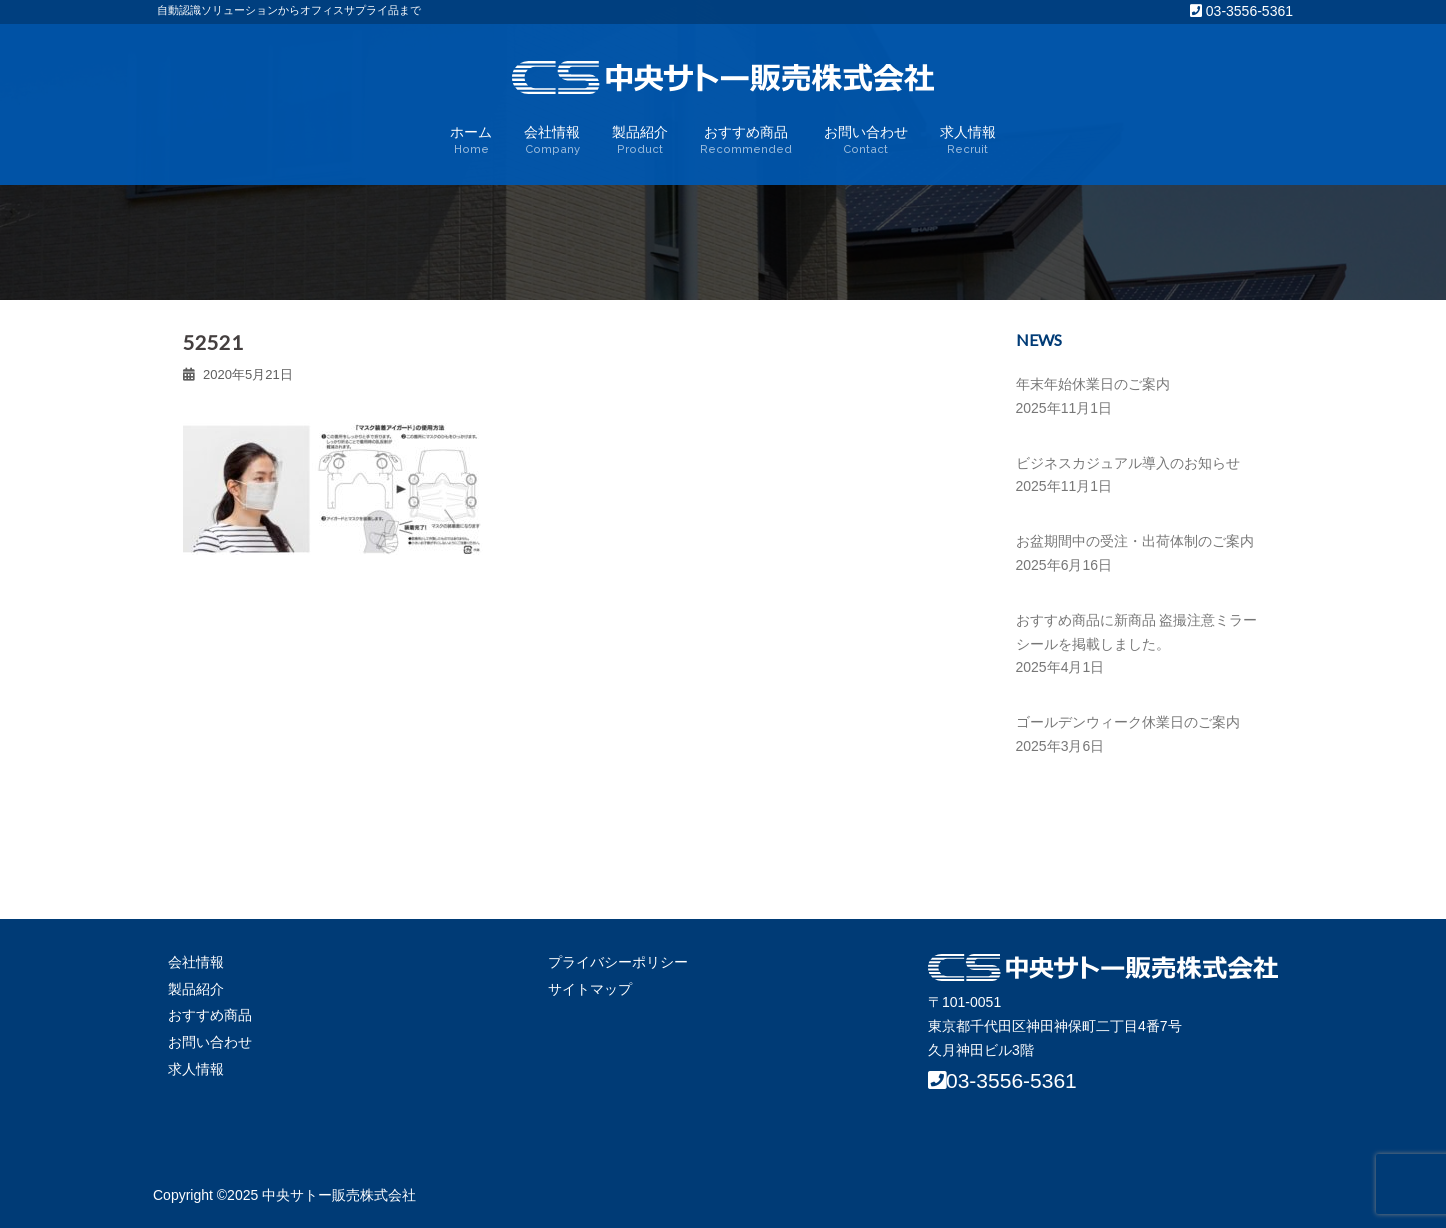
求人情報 (968, 141)
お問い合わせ (866, 141)
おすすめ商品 (746, 141)
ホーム (471, 141)
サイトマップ (590, 989)
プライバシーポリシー (618, 962)
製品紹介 (640, 141)
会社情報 (552, 141)
